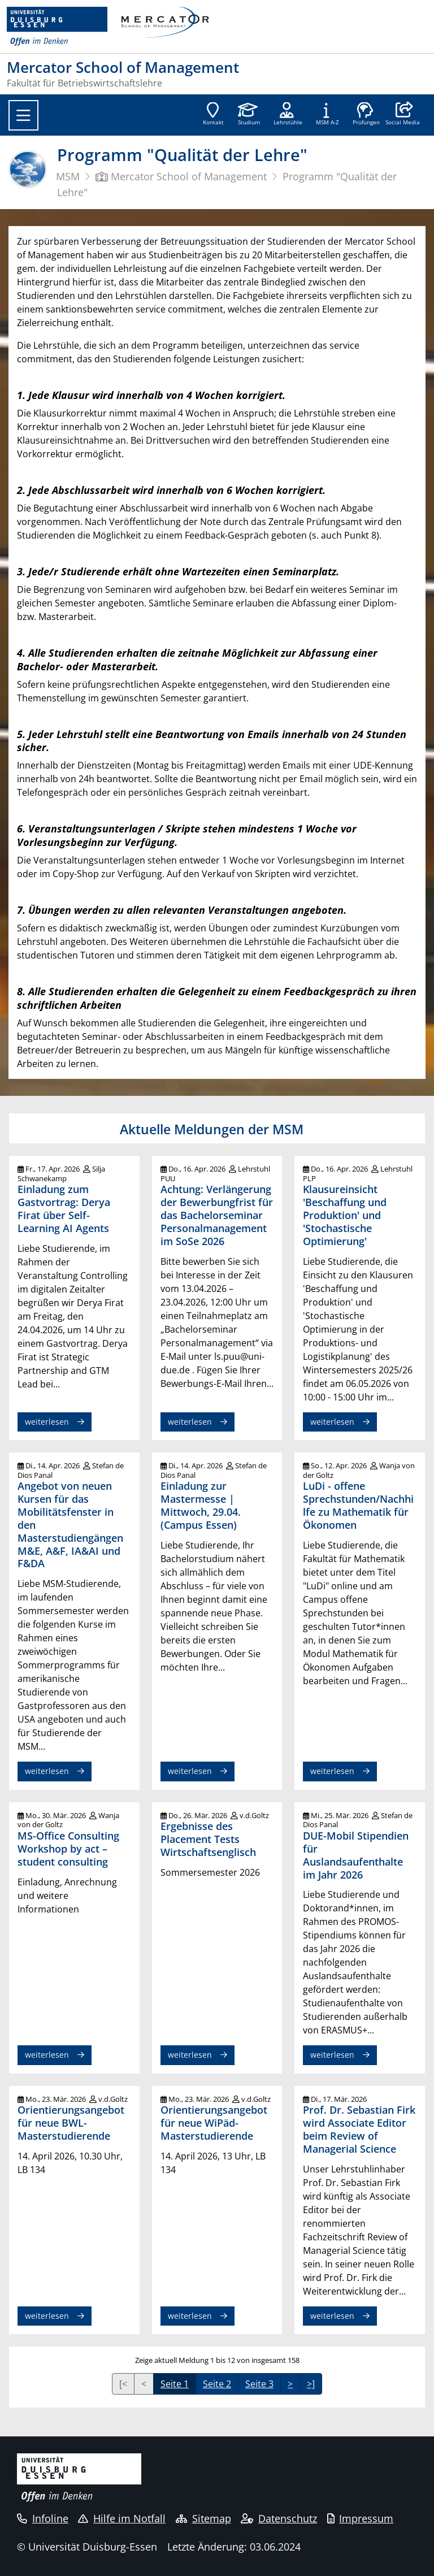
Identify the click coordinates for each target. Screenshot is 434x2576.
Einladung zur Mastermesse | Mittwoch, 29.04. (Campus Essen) (200, 1505)
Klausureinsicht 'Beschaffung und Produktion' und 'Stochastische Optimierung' (345, 1215)
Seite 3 (259, 2384)
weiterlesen (47, 1421)
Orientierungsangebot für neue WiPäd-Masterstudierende (213, 2123)
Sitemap (203, 2518)
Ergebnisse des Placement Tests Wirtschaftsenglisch (208, 1839)
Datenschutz (279, 2518)
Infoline (42, 2518)
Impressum (360, 2518)
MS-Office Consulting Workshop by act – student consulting (68, 1848)
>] (311, 2384)
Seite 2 (217, 2384)
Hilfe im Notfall (122, 2518)
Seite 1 (174, 2384)
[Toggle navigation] (23, 115)
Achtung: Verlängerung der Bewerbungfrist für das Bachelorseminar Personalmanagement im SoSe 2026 (216, 1215)
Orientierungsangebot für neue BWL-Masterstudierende (71, 2123)
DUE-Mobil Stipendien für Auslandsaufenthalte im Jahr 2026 (356, 1855)
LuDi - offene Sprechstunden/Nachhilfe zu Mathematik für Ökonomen (358, 1505)
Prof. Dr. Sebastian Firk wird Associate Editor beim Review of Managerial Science (359, 2129)
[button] (402, 114)
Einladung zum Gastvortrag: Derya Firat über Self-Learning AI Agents (64, 1208)
